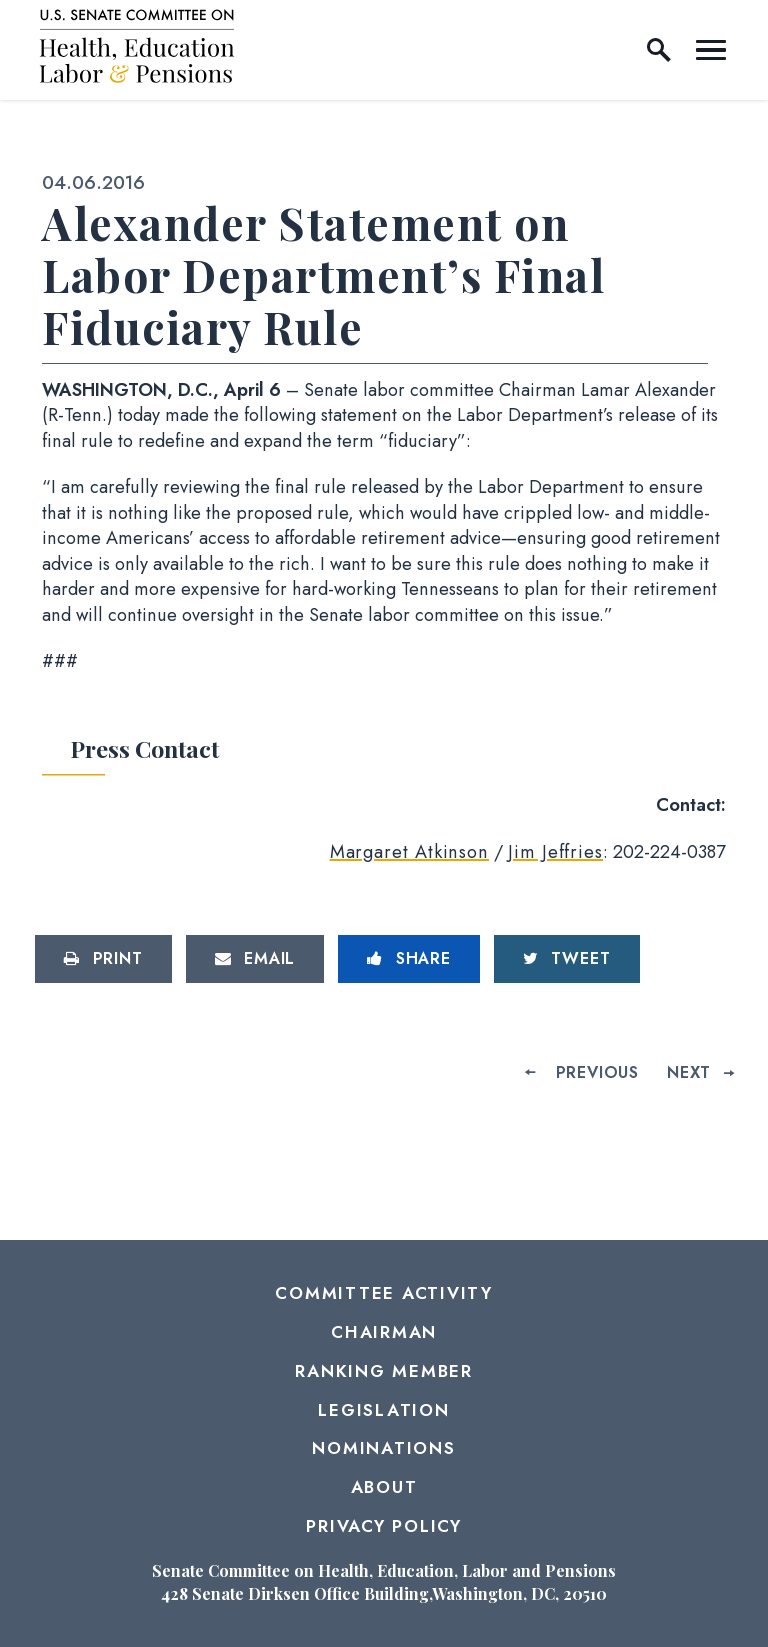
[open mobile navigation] (711, 50)
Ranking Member (384, 1371)
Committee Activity (384, 1293)
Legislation (383, 1410)
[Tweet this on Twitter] (567, 959)
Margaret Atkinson (409, 852)
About (384, 1487)
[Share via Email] (255, 959)
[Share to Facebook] (409, 959)
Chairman (384, 1332)
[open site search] (659, 50)
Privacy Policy (384, 1526)
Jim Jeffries (555, 852)
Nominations (383, 1448)
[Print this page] (103, 959)
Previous (597, 1072)
